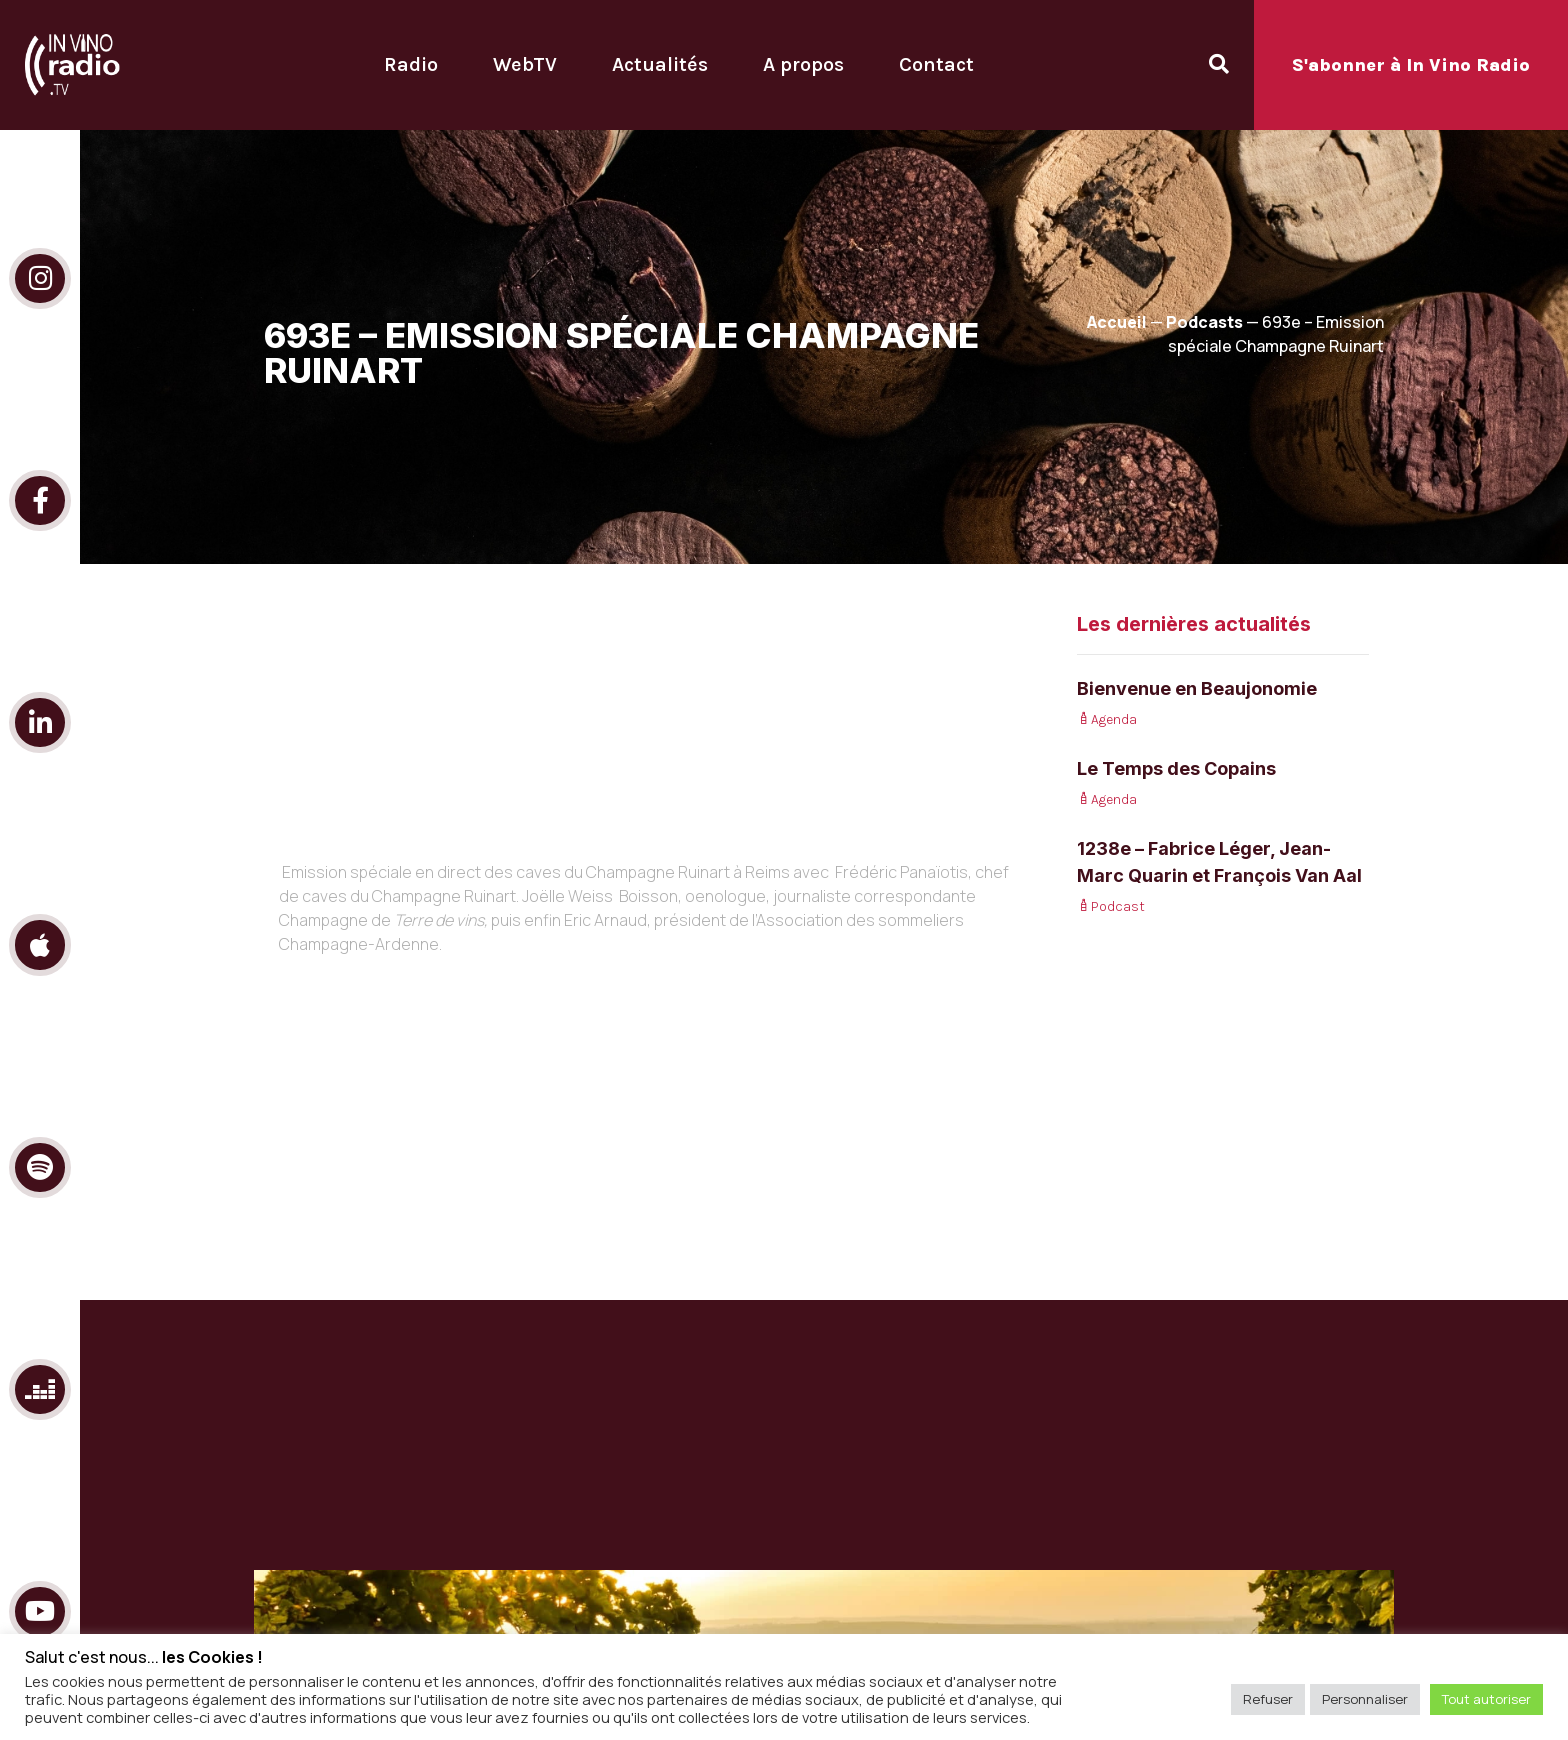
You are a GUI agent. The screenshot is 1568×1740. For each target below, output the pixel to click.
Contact (936, 64)
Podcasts (1204, 322)
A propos (803, 64)
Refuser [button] (1268, 1699)
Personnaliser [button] (1365, 1699)
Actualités (660, 64)
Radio (411, 64)
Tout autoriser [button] (1486, 1699)
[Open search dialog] (1219, 64)
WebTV (525, 64)
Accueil (1117, 322)
